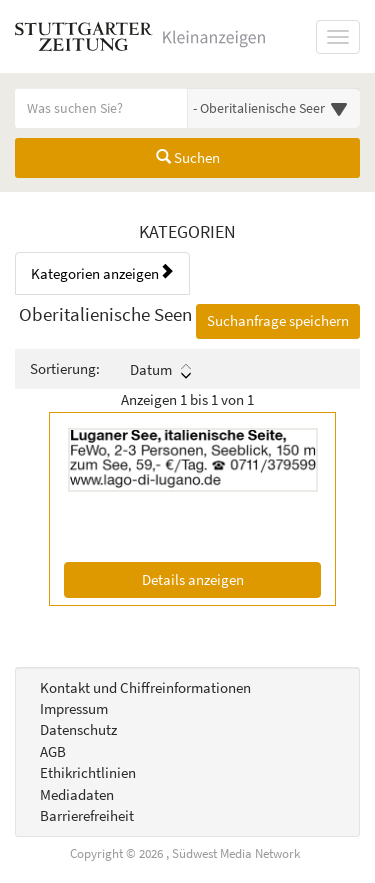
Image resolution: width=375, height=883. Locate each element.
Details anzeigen (231, 578)
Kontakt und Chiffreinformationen (145, 687)
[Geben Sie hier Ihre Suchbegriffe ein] (101, 108)
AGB (53, 751)
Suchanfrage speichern (278, 320)
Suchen (188, 157)
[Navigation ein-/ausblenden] (338, 37)
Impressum (74, 708)
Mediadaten (77, 794)
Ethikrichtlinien (88, 772)
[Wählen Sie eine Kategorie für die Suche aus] (274, 108)
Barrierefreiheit (87, 815)
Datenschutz (78, 729)
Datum (160, 370)
